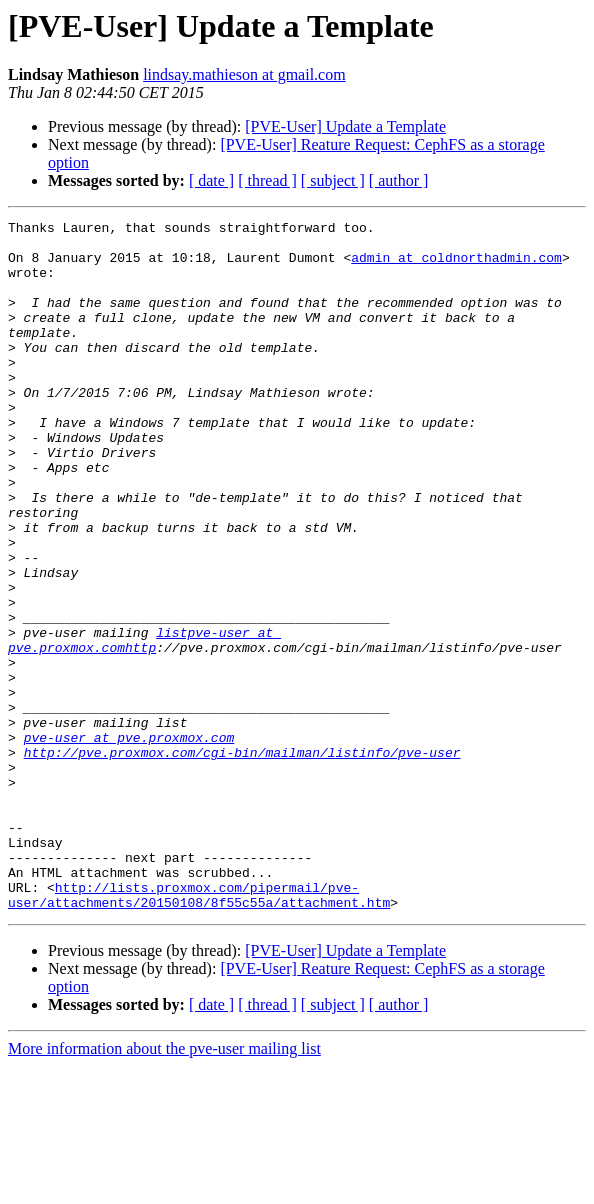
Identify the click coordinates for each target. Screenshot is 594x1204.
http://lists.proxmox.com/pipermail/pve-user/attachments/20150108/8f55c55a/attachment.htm (199, 1031)
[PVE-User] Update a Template (345, 126)
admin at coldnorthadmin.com (456, 266)
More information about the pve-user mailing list (164, 1186)
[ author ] (399, 180)
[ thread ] (267, 180)
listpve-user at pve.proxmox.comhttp (144, 725)
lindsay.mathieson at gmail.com (244, 74)
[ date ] (211, 180)
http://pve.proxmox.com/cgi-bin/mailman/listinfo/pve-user (242, 860)
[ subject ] (333, 180)
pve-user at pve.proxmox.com (129, 842)
